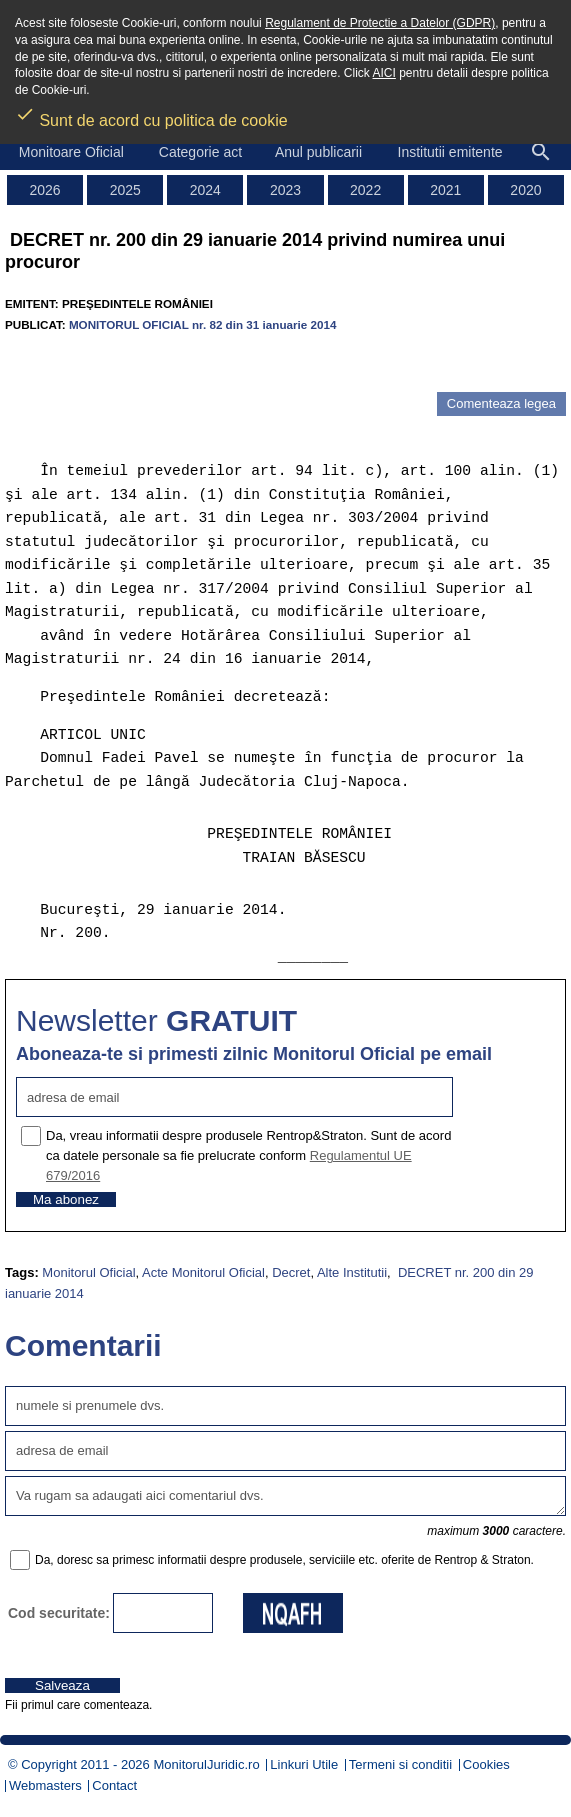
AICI (384, 73)
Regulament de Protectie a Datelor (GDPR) (380, 23)
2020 (525, 190)
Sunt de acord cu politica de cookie (151, 114)
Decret (291, 1272)
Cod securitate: (59, 1613)
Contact (114, 1785)
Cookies (486, 1764)
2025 (125, 190)
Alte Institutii (352, 1272)
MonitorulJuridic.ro (206, 1764)
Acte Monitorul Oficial (203, 1272)
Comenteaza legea (501, 403)
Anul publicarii (318, 152)
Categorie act (200, 152)
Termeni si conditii (400, 1764)
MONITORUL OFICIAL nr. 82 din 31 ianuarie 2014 (203, 324)
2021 (445, 190)
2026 (44, 190)
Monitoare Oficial (71, 152)
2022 (365, 190)
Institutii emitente (450, 152)
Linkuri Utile (304, 1764)
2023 (285, 190)
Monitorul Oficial (88, 1272)
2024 (205, 190)
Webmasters (45, 1785)
